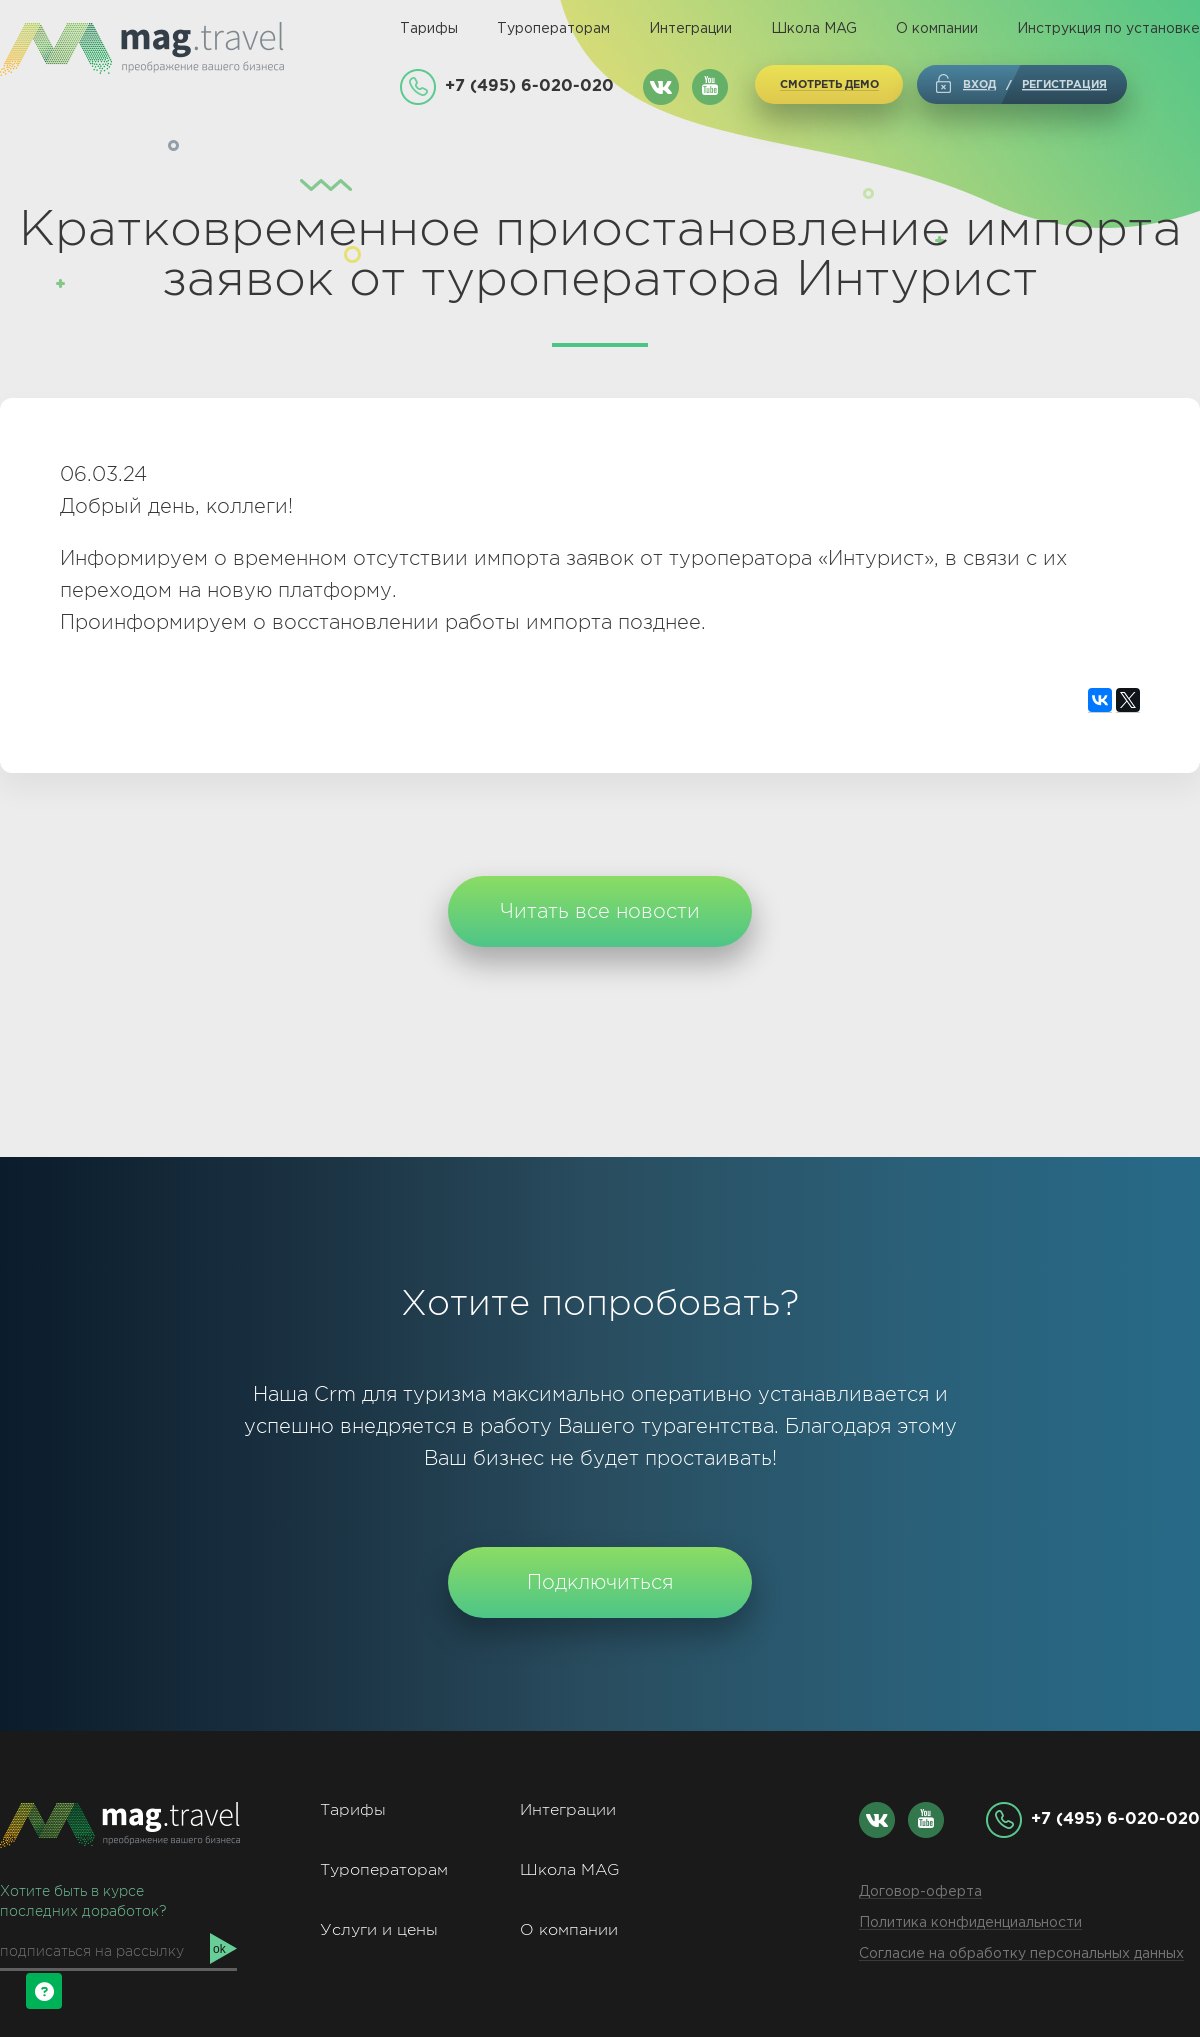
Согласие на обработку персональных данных (1021, 1954)
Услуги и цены (379, 1929)
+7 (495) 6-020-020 (529, 85)
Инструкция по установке (1108, 29)
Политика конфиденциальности (970, 1923)
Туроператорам (553, 29)
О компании (937, 29)
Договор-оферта (920, 1892)
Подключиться (600, 1582)
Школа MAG (814, 29)
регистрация (1064, 84)
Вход (979, 84)
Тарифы (429, 29)
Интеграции (690, 29)
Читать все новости (600, 911)
